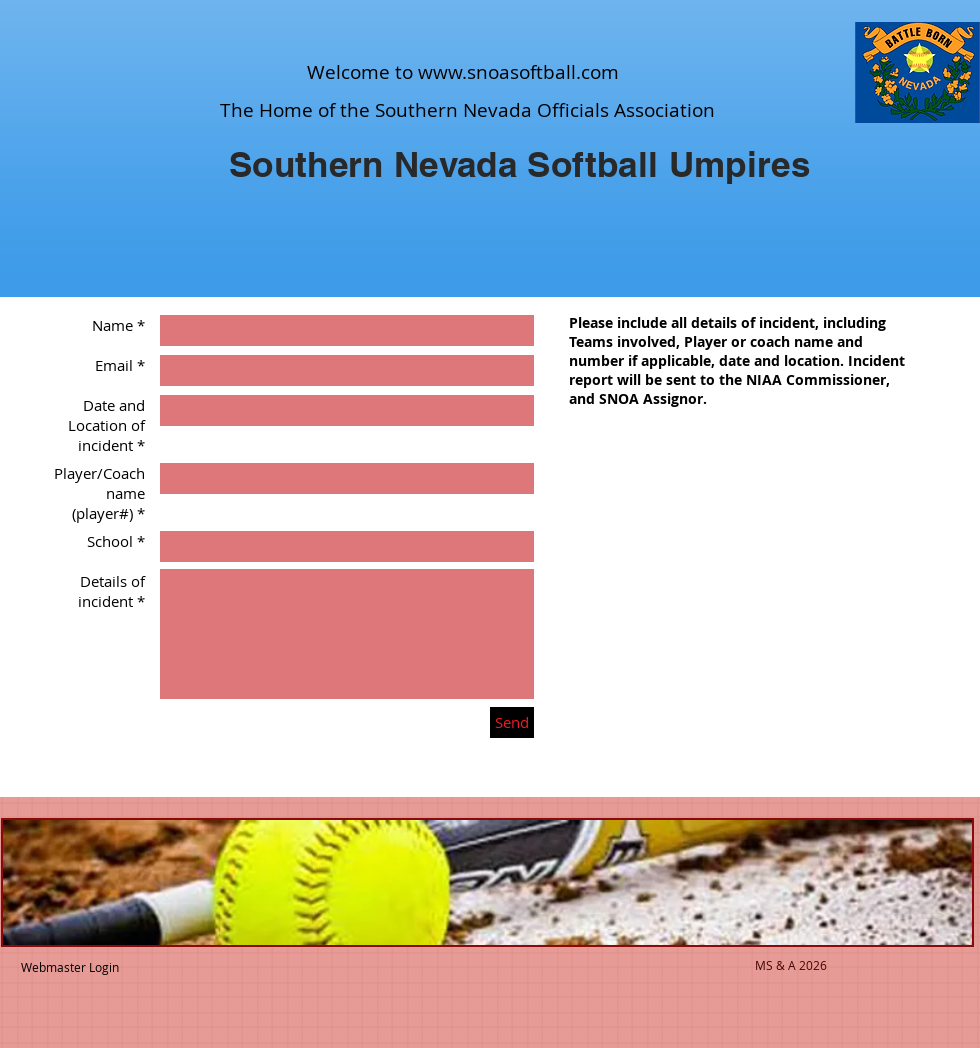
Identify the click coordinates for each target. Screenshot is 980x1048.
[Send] (512, 722)
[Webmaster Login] (69, 967)
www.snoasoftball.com (518, 72)
